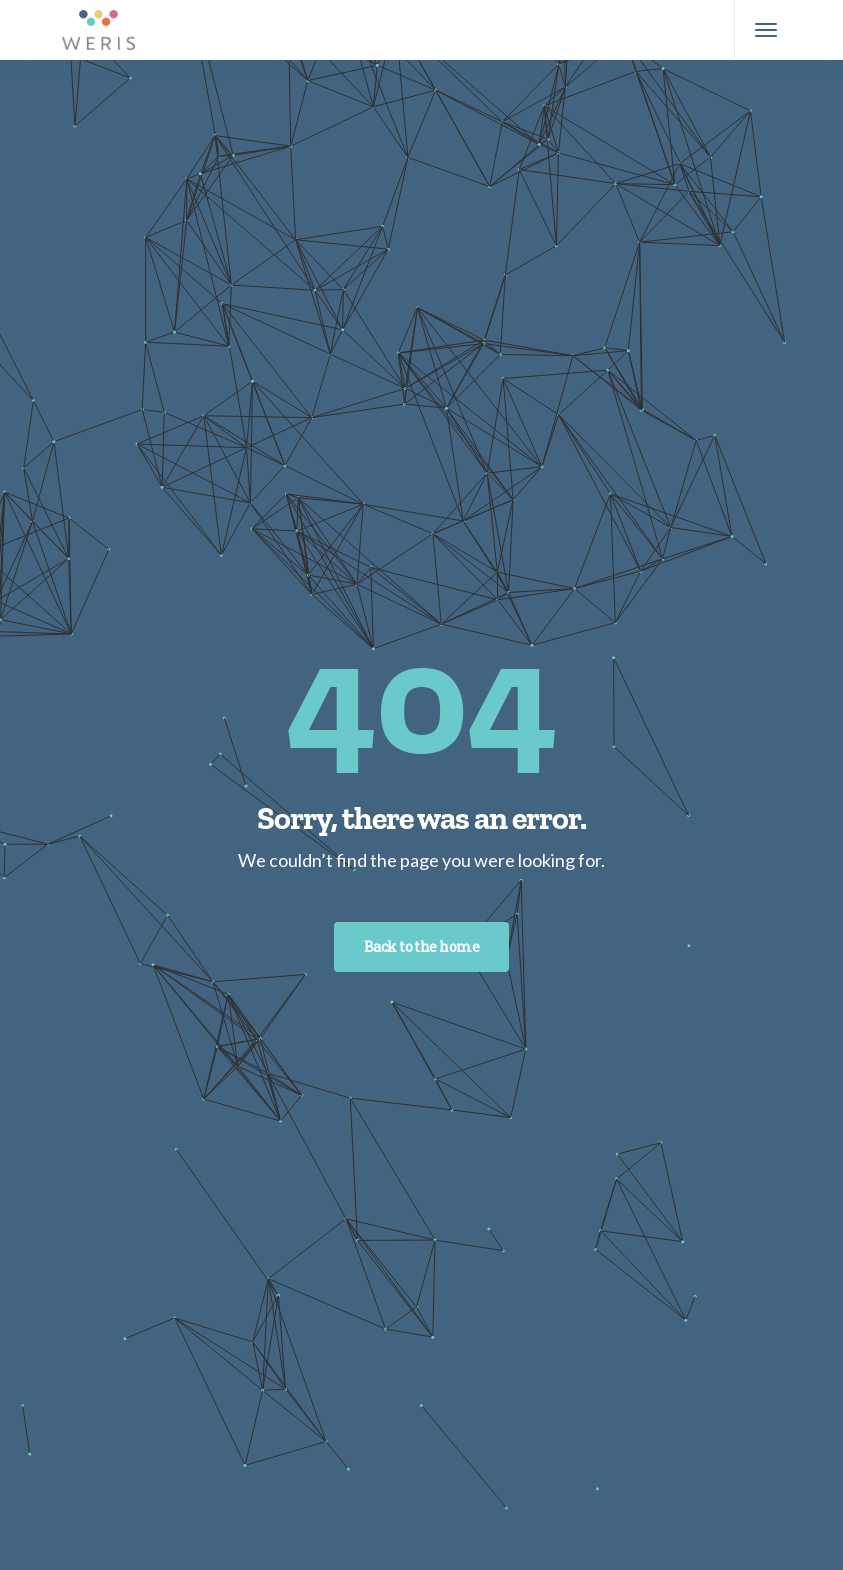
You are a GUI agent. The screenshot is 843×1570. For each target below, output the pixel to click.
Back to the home (421, 946)
